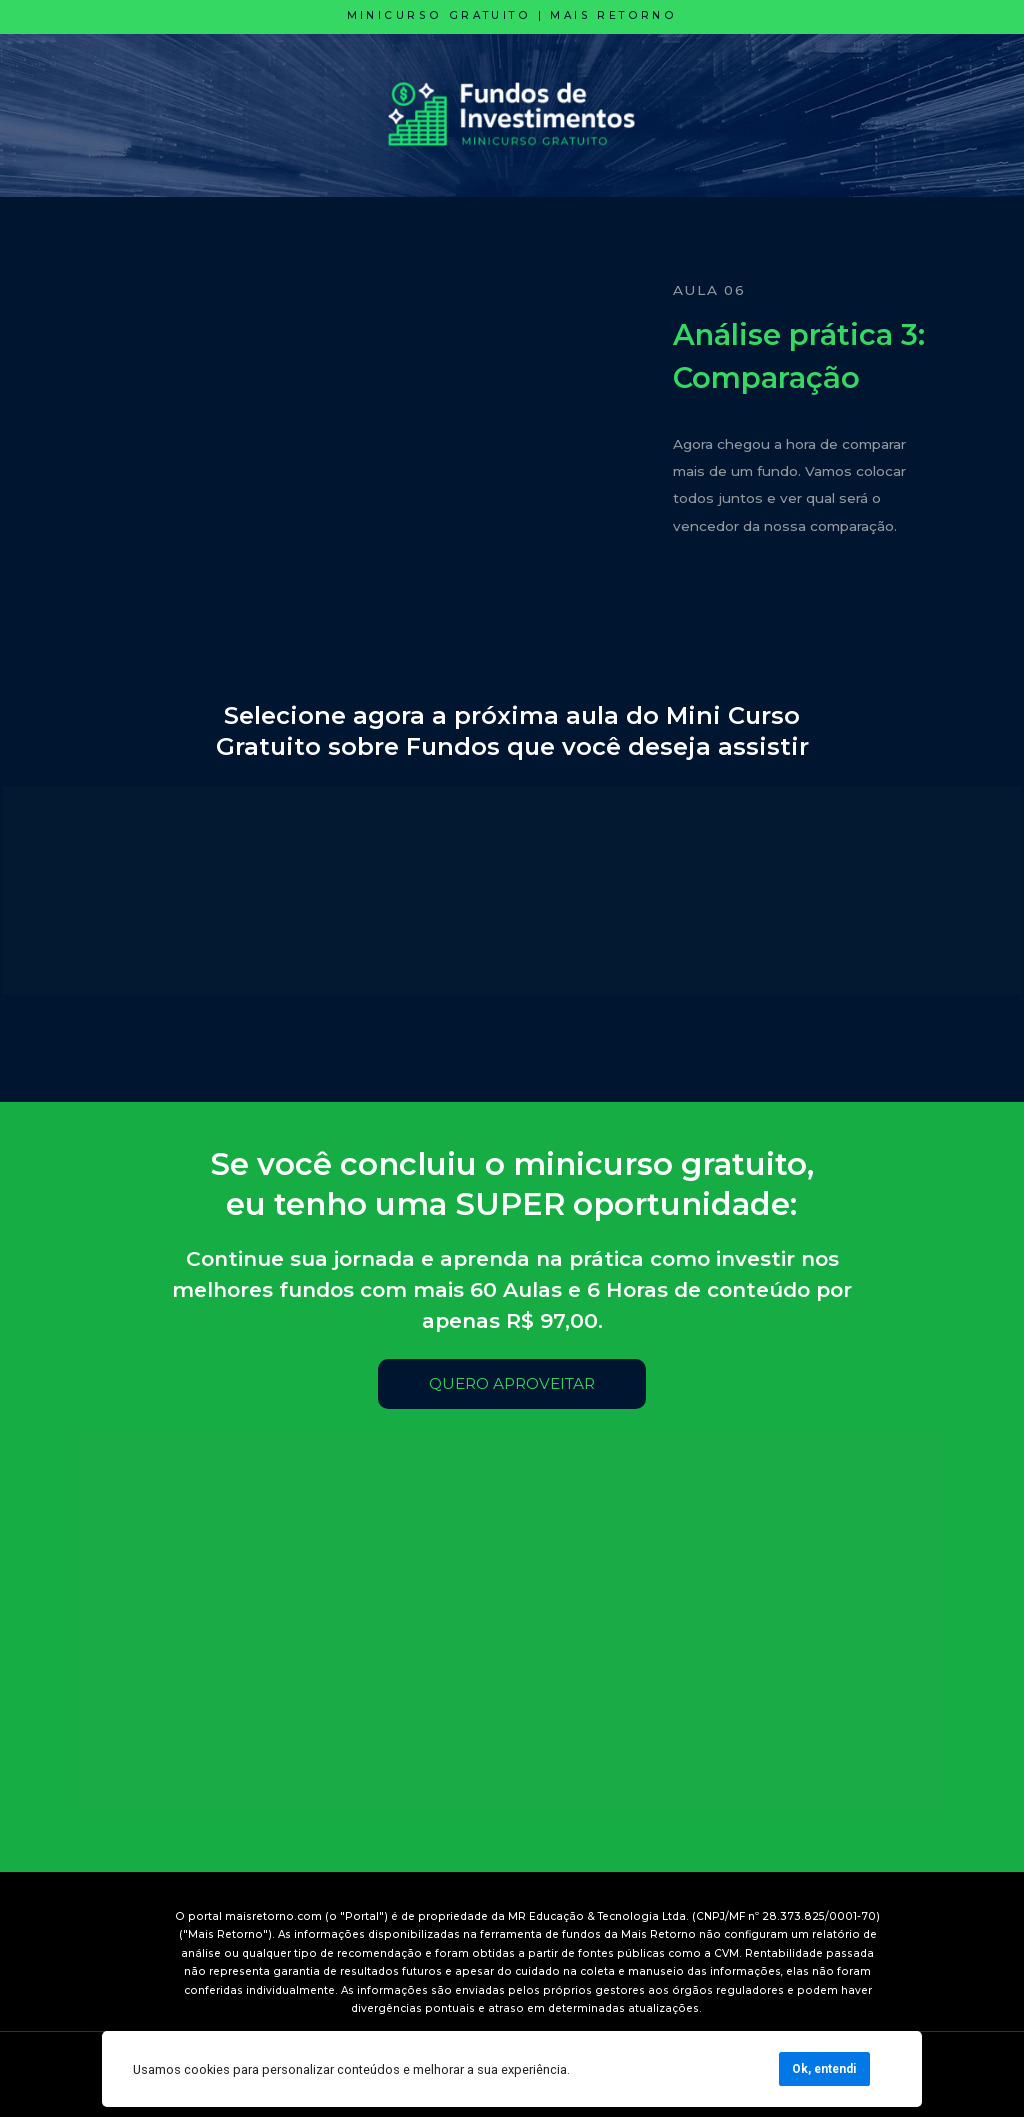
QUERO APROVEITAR (512, 1383)
